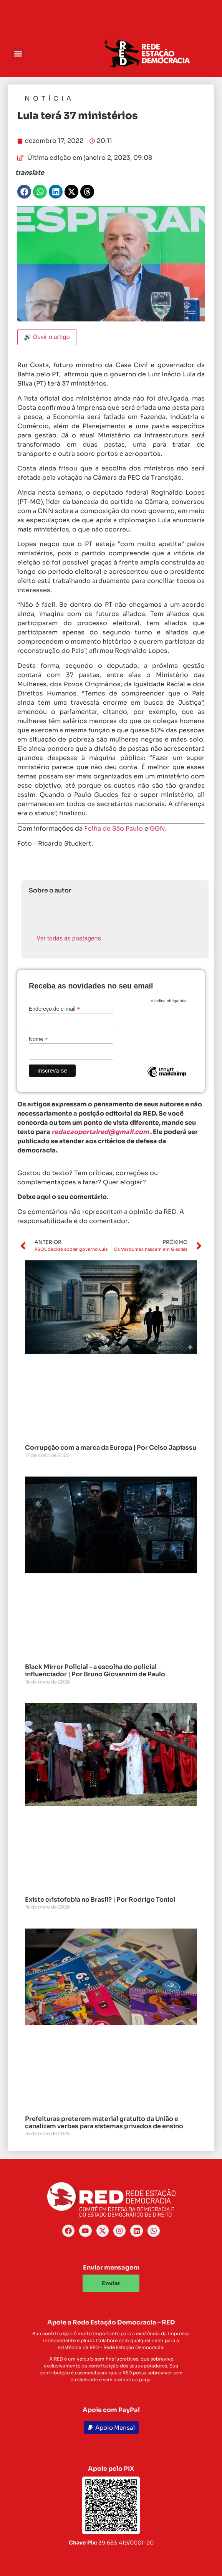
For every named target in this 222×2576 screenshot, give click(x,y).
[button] (18, 54)
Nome (38, 1039)
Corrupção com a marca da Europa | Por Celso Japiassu (110, 1448)
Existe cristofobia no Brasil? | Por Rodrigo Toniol (100, 1900)
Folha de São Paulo (113, 828)
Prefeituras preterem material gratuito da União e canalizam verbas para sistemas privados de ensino (104, 2122)
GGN (157, 828)
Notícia (49, 98)
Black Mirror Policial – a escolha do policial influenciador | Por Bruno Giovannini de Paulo (95, 1670)
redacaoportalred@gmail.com (100, 1132)
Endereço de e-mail (54, 1008)
